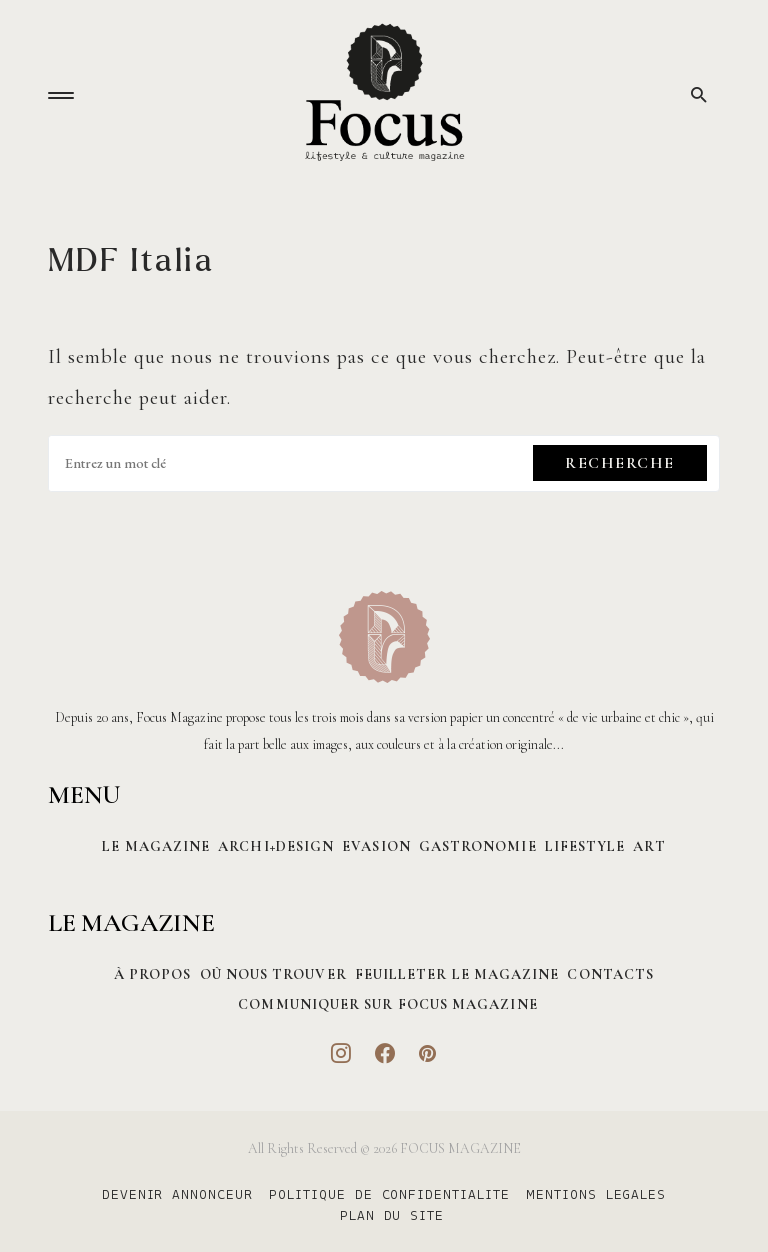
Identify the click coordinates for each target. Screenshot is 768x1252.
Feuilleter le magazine (457, 974)
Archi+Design (276, 846)
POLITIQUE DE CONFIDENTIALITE (389, 1196)
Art (649, 846)
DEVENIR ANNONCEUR (177, 1196)
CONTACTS (610, 974)
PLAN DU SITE (392, 1217)
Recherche (620, 463)
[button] (61, 95)
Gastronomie (478, 846)
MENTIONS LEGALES (596, 1196)
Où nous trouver (273, 974)
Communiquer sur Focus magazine (387, 1004)
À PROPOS (153, 974)
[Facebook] (385, 1053)
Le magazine (156, 846)
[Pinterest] (428, 1053)
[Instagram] (341, 1053)
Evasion (376, 846)
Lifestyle (585, 846)
